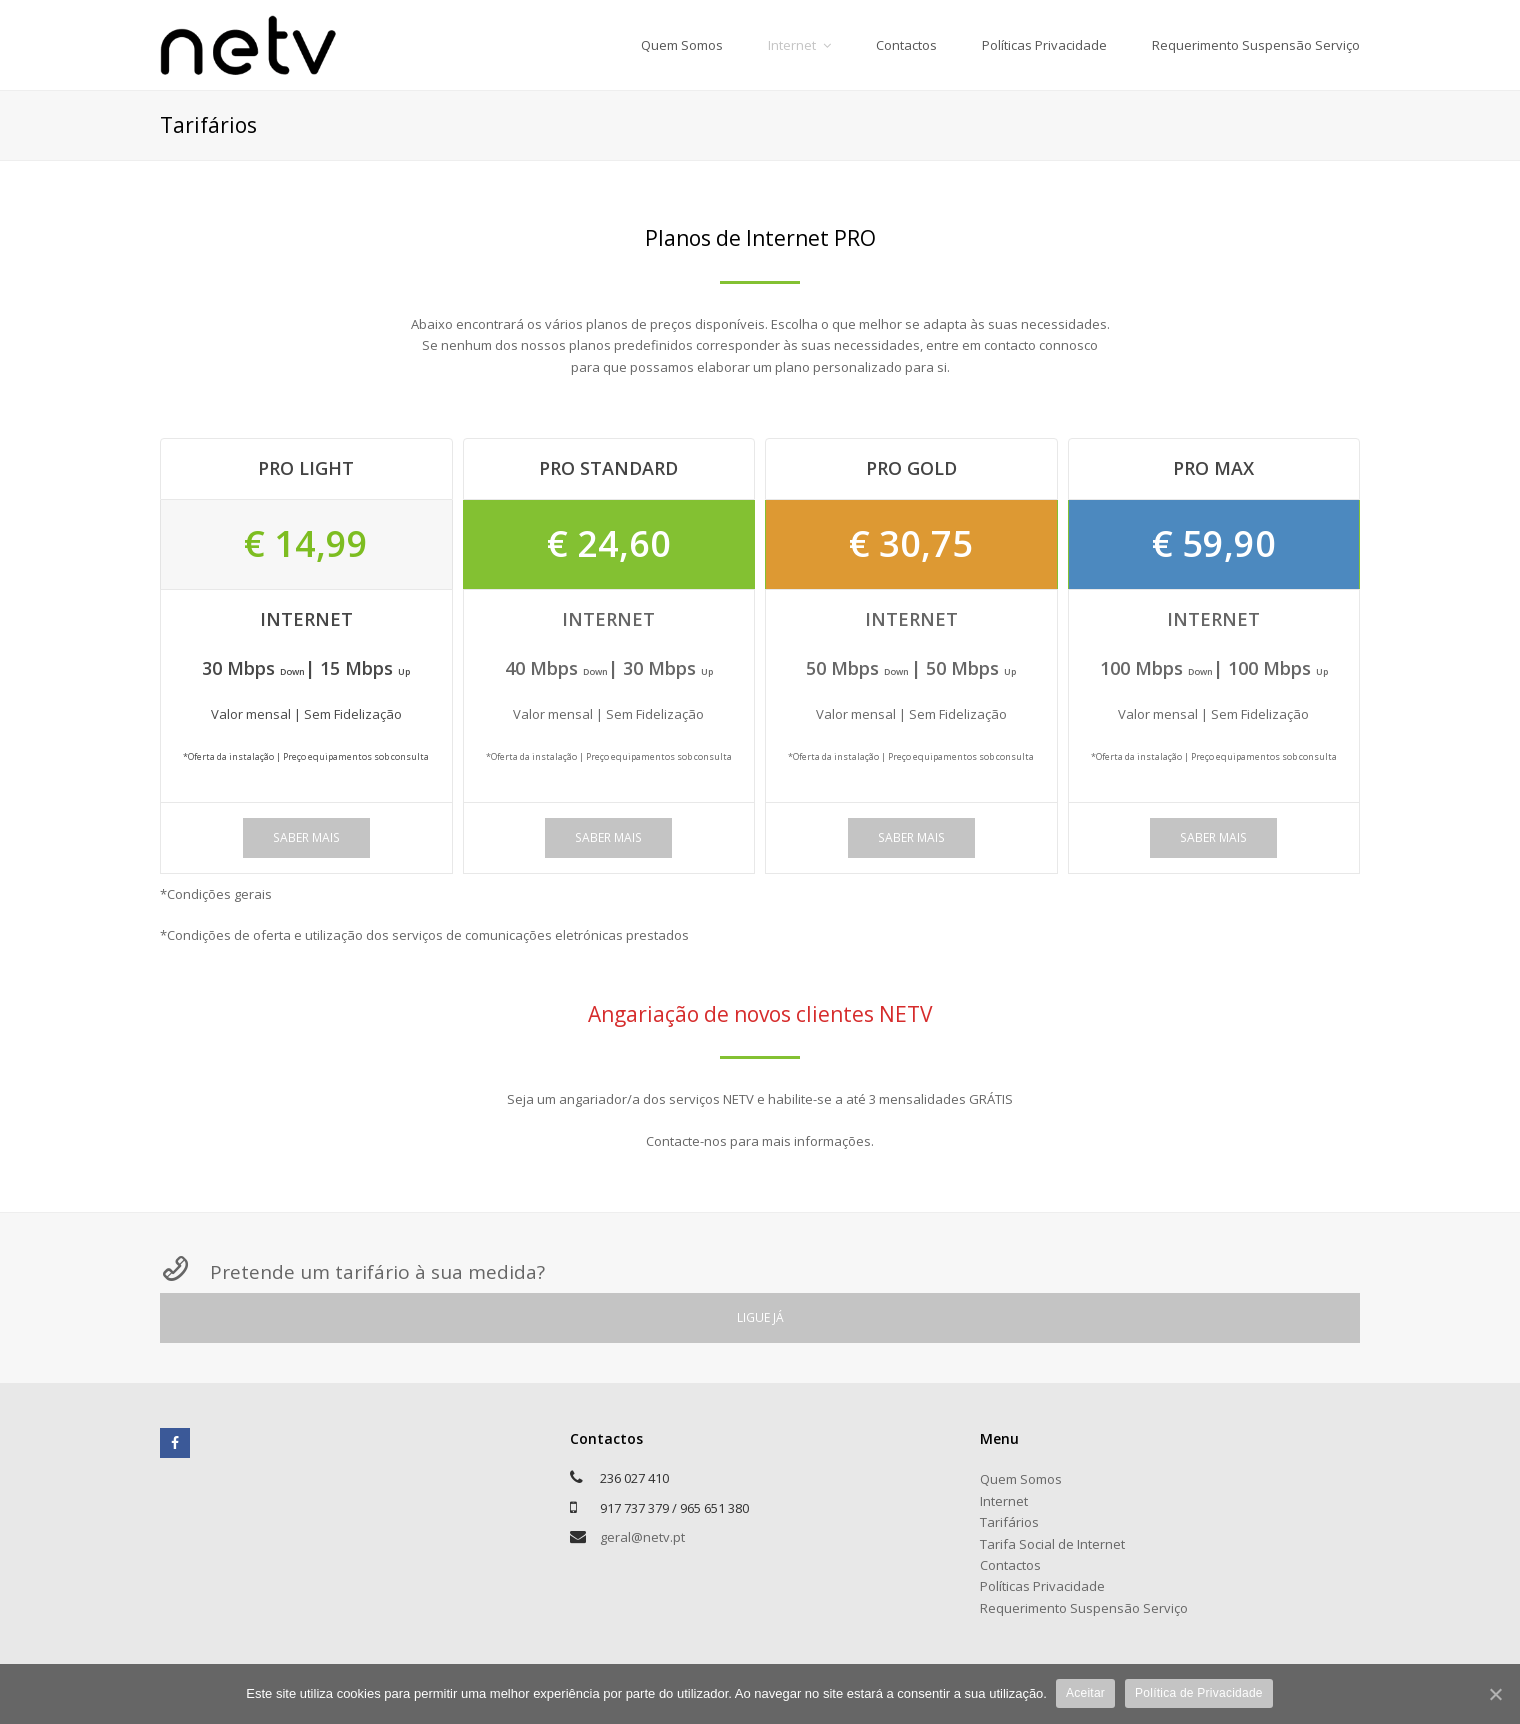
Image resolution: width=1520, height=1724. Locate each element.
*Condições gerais (216, 894)
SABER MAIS (306, 837)
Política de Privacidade (1200, 1693)
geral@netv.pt (642, 1537)
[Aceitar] (1495, 1694)
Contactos (1010, 1565)
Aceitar (1086, 1693)
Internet (1004, 1501)
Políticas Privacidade (1042, 1586)
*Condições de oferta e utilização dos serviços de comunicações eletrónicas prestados (424, 935)
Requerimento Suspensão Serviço (1084, 1608)
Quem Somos (1021, 1479)
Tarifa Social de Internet (1052, 1544)
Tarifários (1009, 1522)
